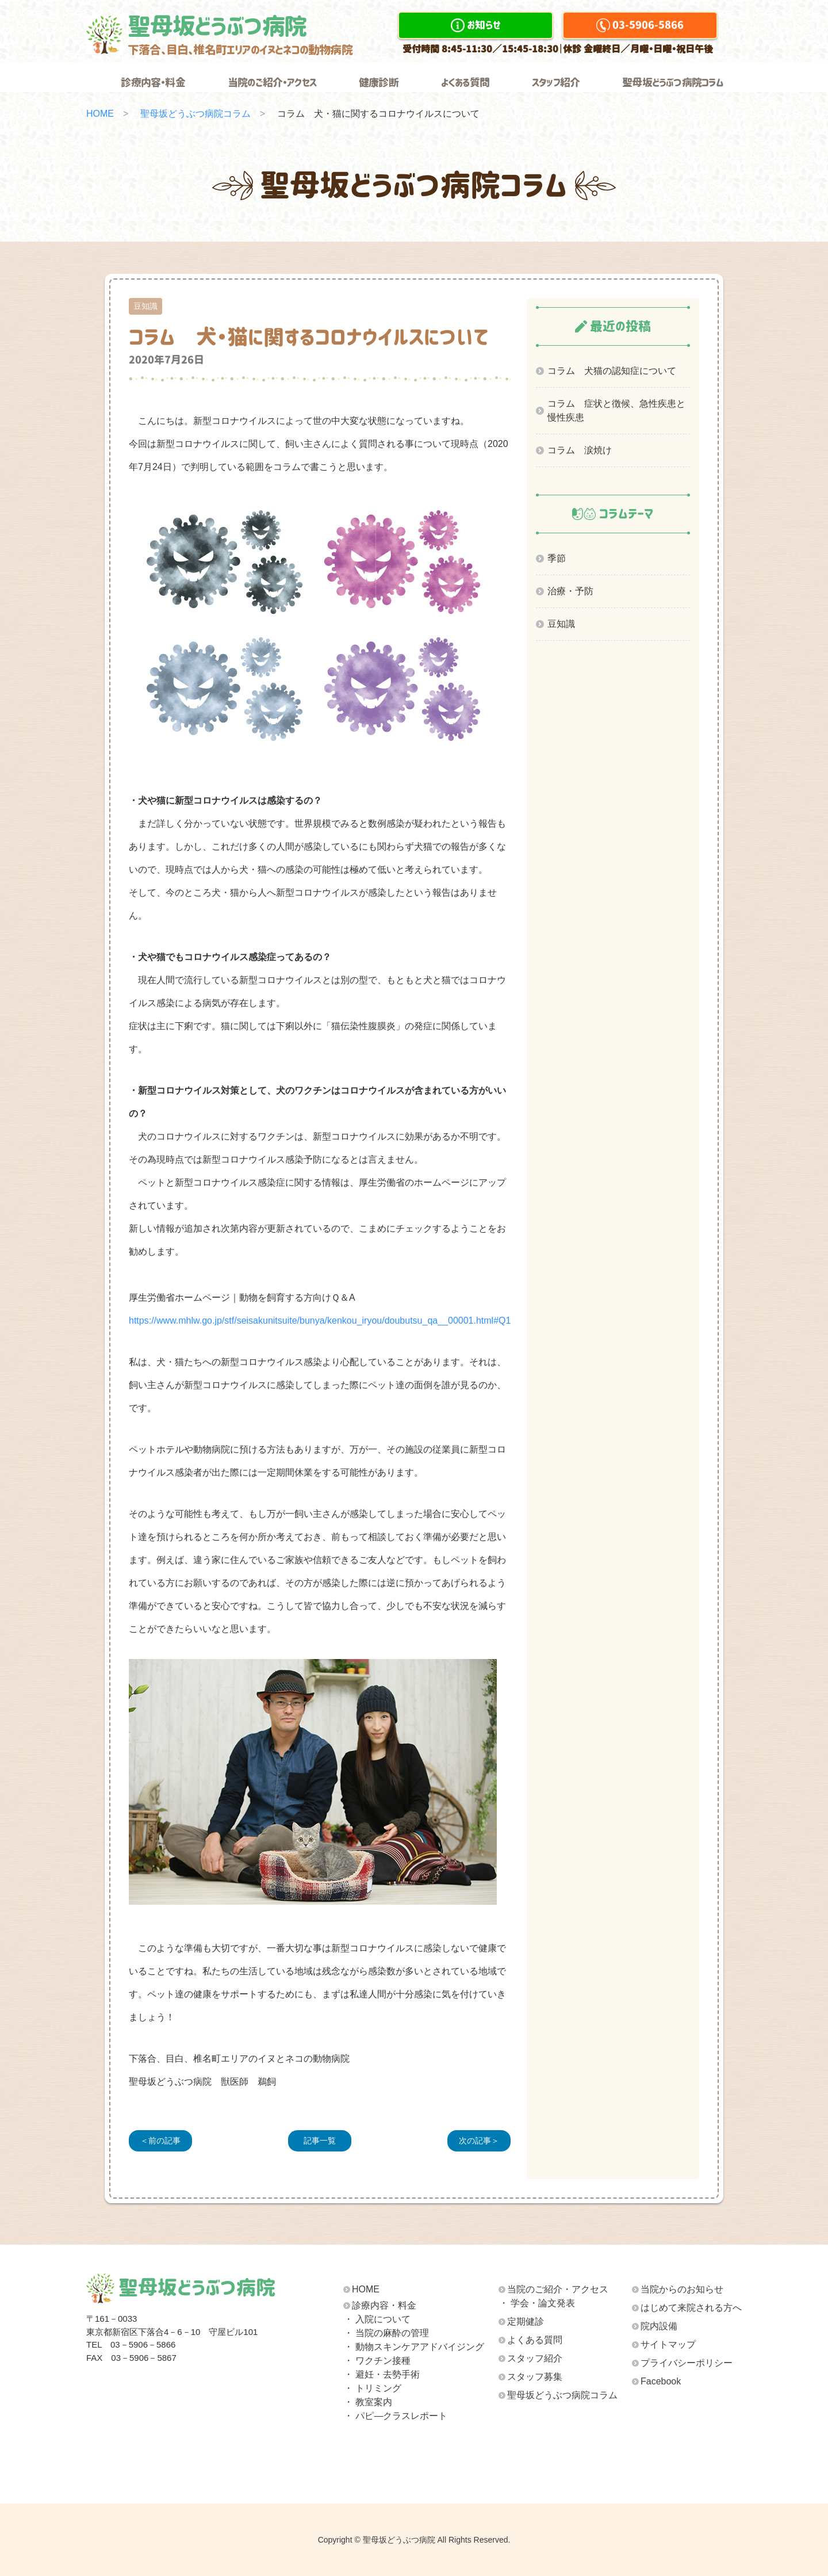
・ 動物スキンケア (414, 2347)
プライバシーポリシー (687, 2363)
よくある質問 (465, 83)
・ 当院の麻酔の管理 (386, 2333)
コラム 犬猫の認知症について (611, 371)
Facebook (661, 2381)
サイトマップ (668, 2344)
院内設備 (659, 2326)
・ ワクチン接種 (377, 2360)
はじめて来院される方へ (691, 2308)
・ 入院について (377, 2319)
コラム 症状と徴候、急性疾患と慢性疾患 (616, 410)
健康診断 (378, 83)
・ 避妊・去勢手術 (382, 2374)
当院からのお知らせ (682, 2289)
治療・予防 (570, 591)
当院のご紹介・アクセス (272, 83)
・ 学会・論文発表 (537, 2303)
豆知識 (561, 624)
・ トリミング (372, 2388)
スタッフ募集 (534, 2377)
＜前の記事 (160, 2140)
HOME (100, 114)
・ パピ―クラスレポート (395, 2416)
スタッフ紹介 (556, 83)
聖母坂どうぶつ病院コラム (672, 83)
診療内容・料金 (153, 83)
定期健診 (525, 2321)
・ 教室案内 (368, 2402)
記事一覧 (320, 2140)
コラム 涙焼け (579, 450)
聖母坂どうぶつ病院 (240, 35)
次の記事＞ (479, 2140)
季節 (556, 558)
